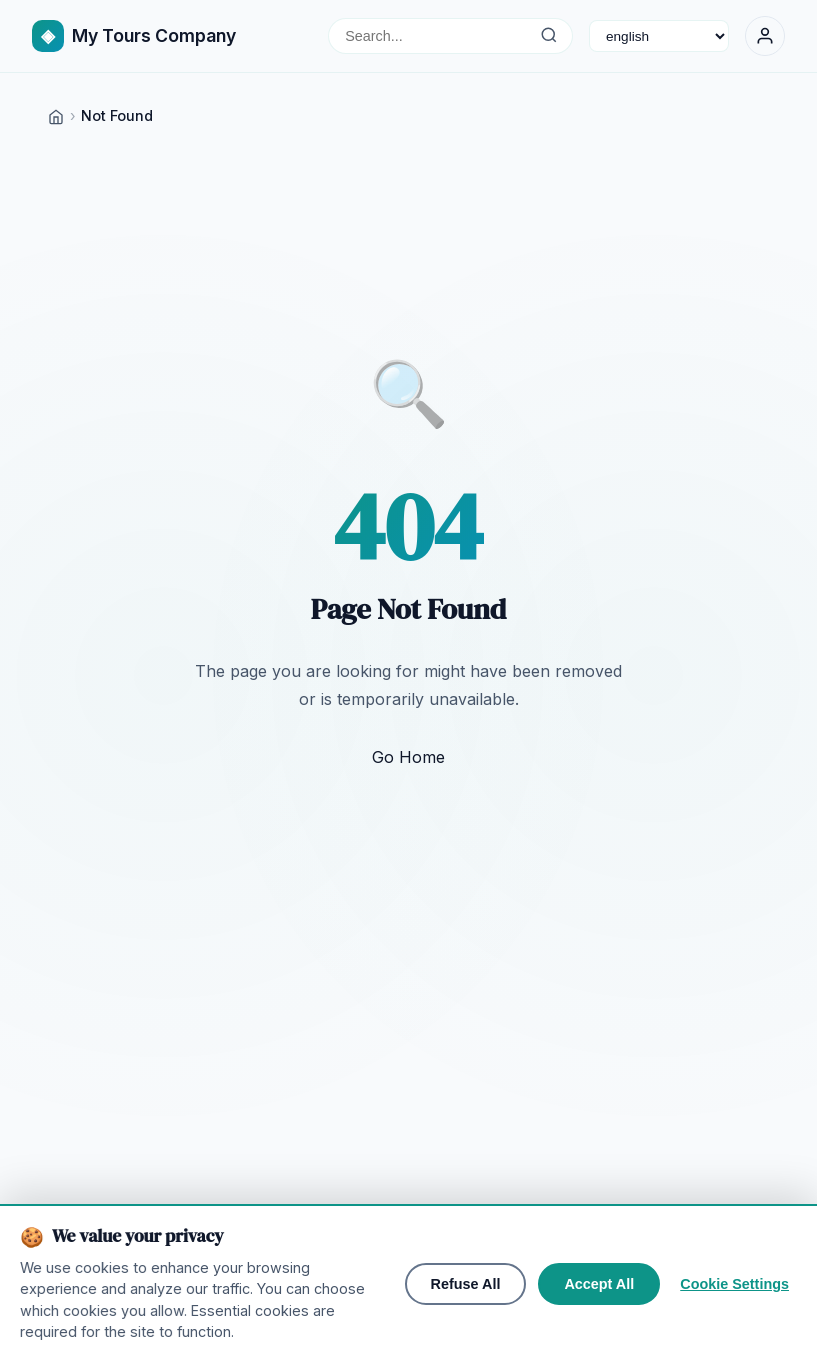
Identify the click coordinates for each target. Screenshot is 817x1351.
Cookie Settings (734, 1319)
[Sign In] (765, 36)
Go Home (408, 757)
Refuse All (466, 1319)
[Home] (56, 115)
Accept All (599, 1319)
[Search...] (548, 36)
